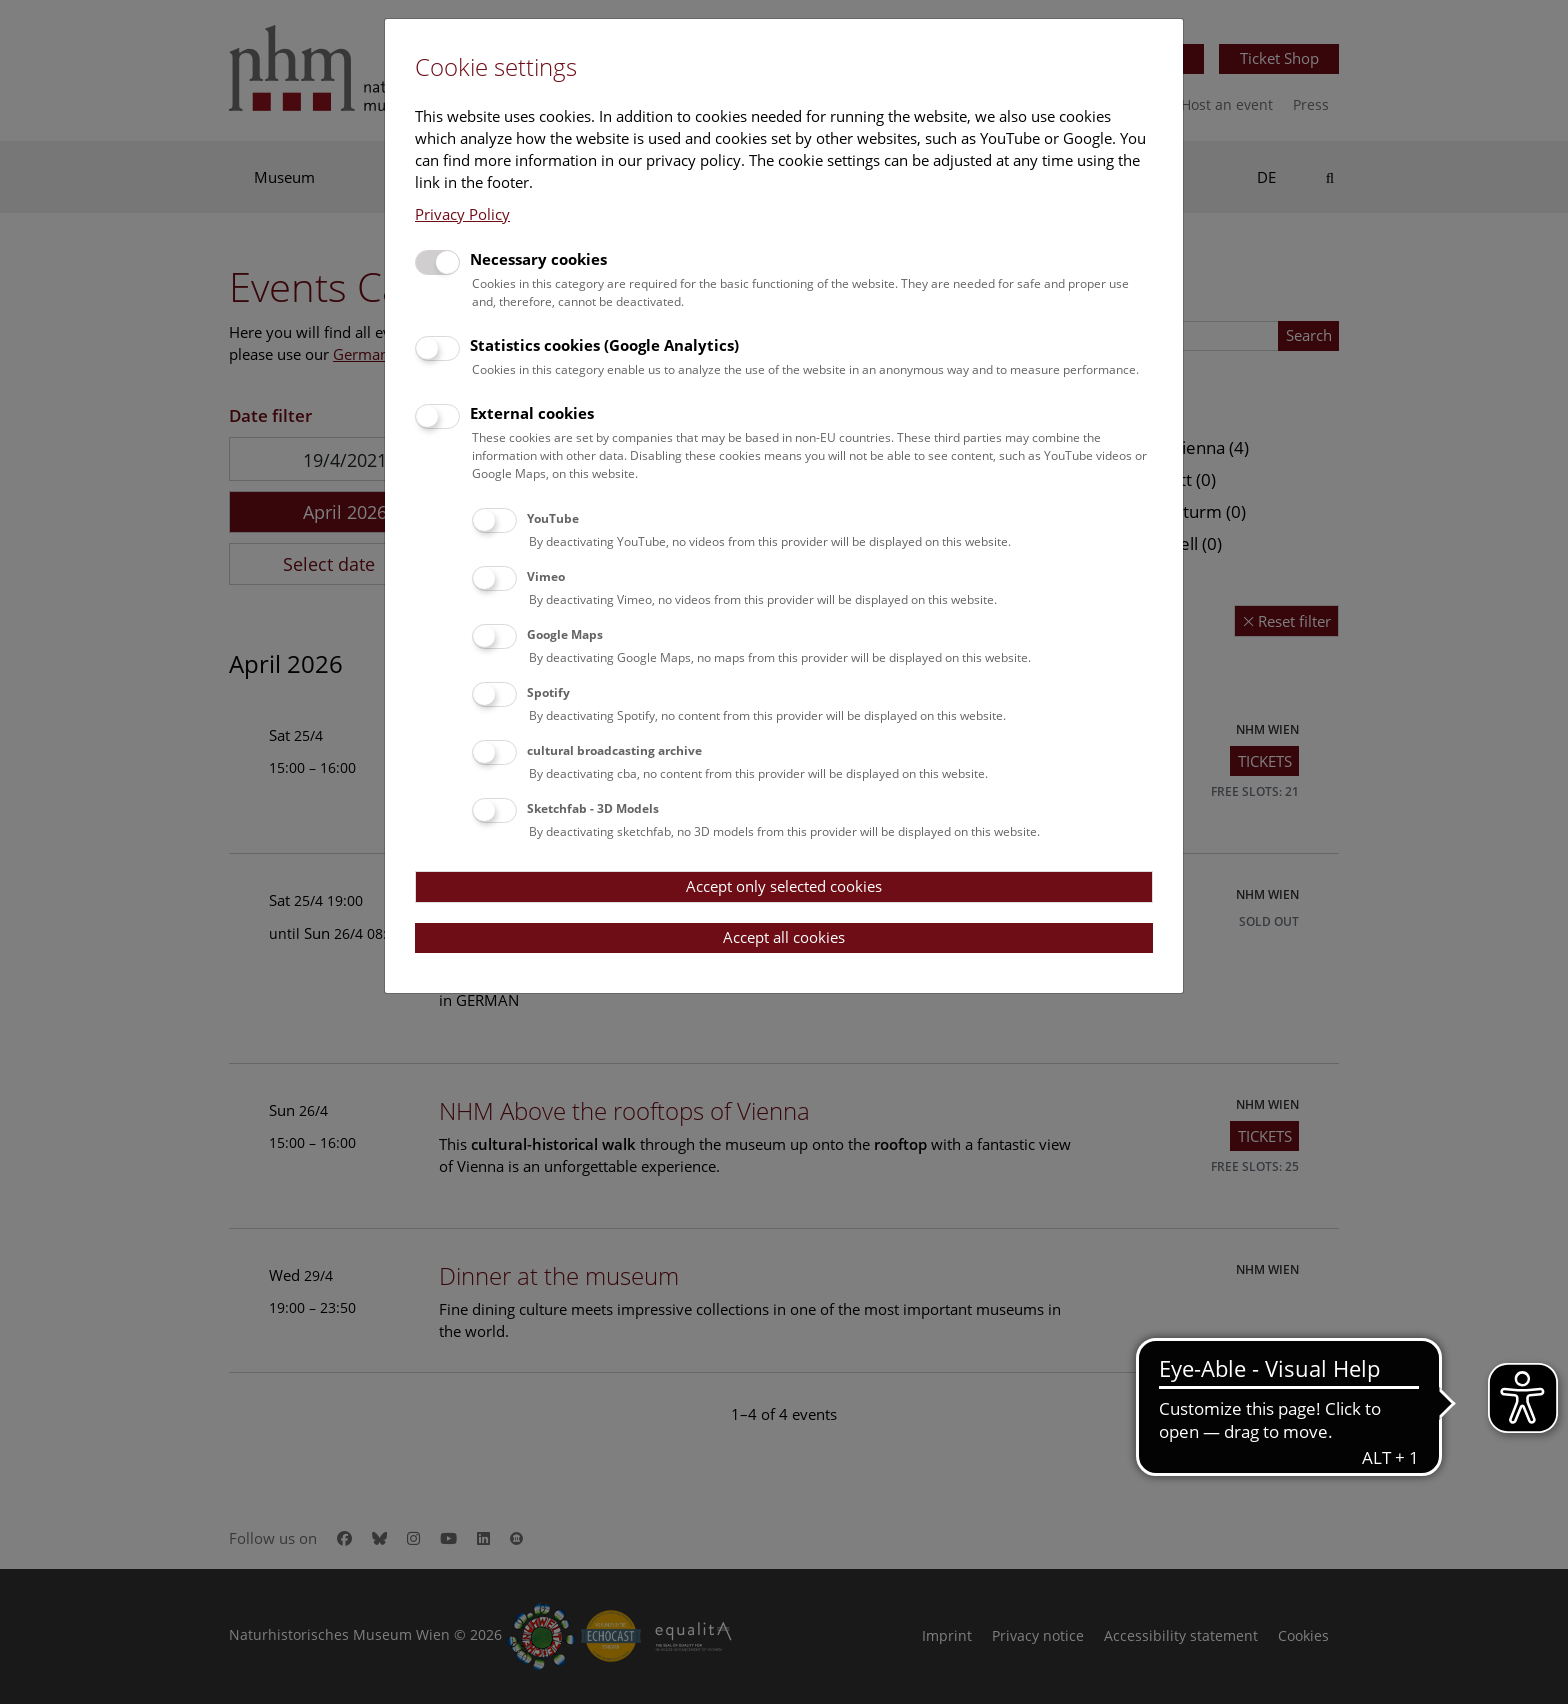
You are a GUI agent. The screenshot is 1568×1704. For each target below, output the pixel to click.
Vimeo (546, 576)
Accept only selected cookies (784, 886)
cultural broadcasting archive (614, 750)
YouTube (553, 518)
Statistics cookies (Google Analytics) (604, 345)
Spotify (548, 692)
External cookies (532, 413)
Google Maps (565, 634)
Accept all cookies (784, 937)
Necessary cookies (538, 259)
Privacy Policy (462, 214)
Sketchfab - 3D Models (593, 808)
